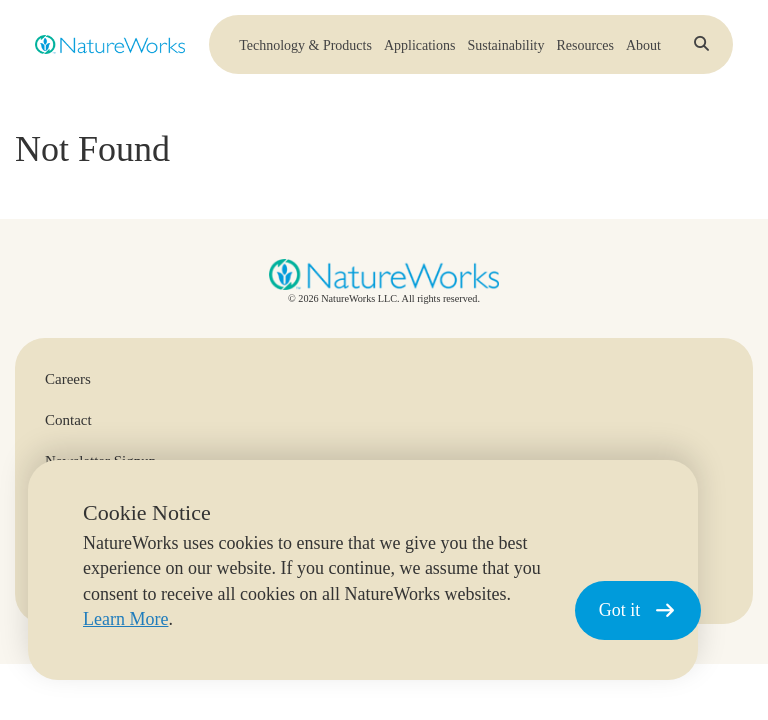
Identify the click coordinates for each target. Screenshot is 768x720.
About (643, 50)
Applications (420, 50)
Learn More (125, 619)
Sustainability (505, 50)
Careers (68, 379)
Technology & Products (305, 50)
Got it (638, 610)
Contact (68, 420)
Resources (585, 50)
